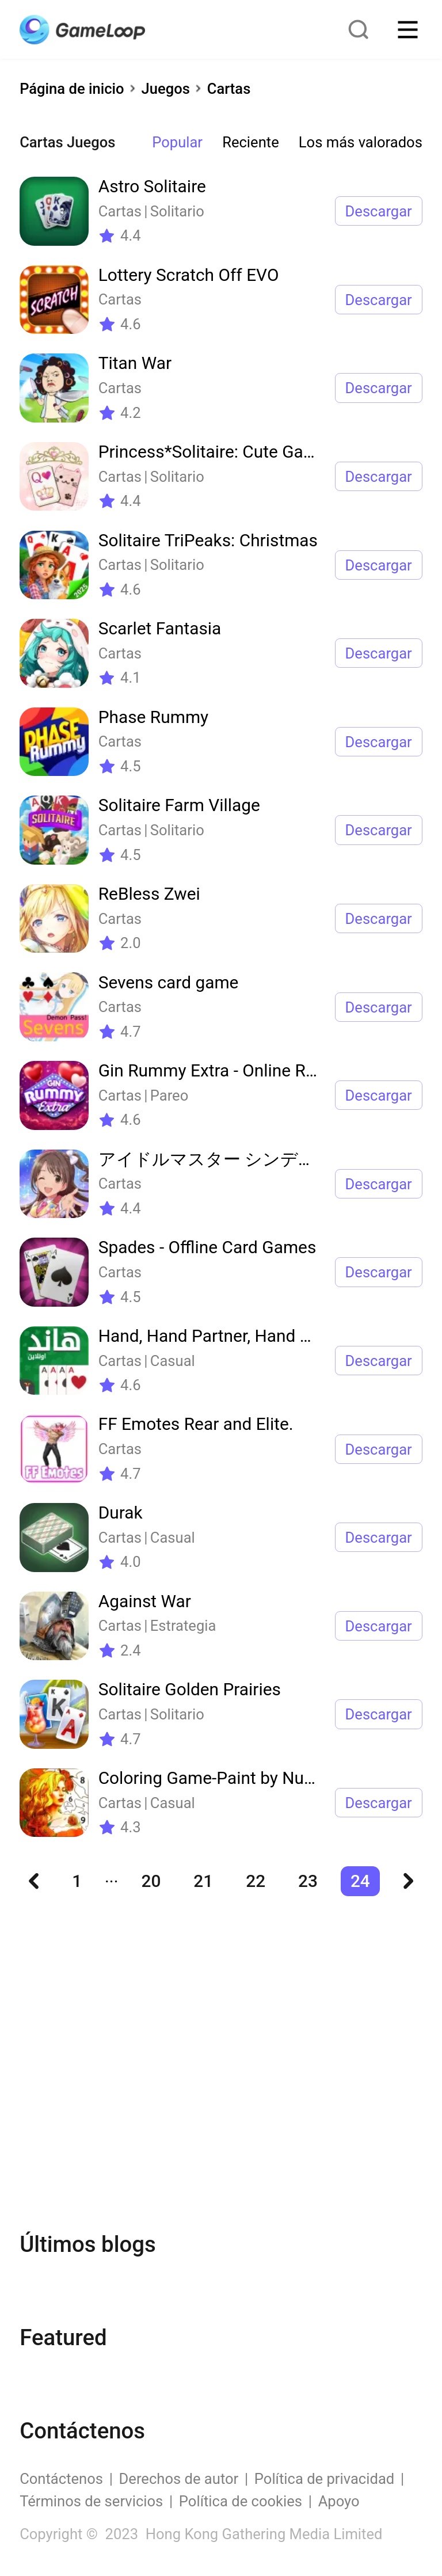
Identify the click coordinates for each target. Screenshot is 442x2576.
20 (151, 1881)
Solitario (177, 211)
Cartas (229, 88)
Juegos (166, 88)
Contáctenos (61, 2478)
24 (360, 1881)
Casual (172, 1360)
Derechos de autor (179, 2478)
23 (308, 1881)
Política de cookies (240, 2501)
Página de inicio (72, 88)
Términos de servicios (91, 2501)
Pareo (169, 1095)
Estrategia (183, 1625)
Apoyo (339, 2501)
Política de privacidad (324, 2478)
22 (255, 1881)
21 (203, 1881)
